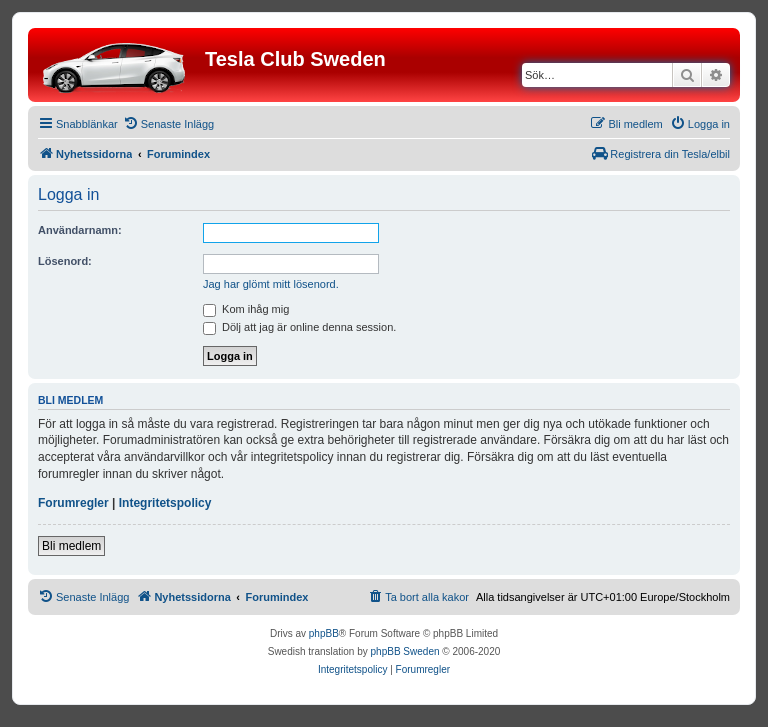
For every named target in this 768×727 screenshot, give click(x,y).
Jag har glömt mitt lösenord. (271, 284)
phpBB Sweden (405, 651)
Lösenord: (65, 261)
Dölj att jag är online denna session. (299, 327)
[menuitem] (168, 124)
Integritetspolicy (165, 503)
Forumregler (73, 503)
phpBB (324, 633)
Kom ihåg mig (246, 309)
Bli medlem (71, 546)
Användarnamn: (80, 230)
